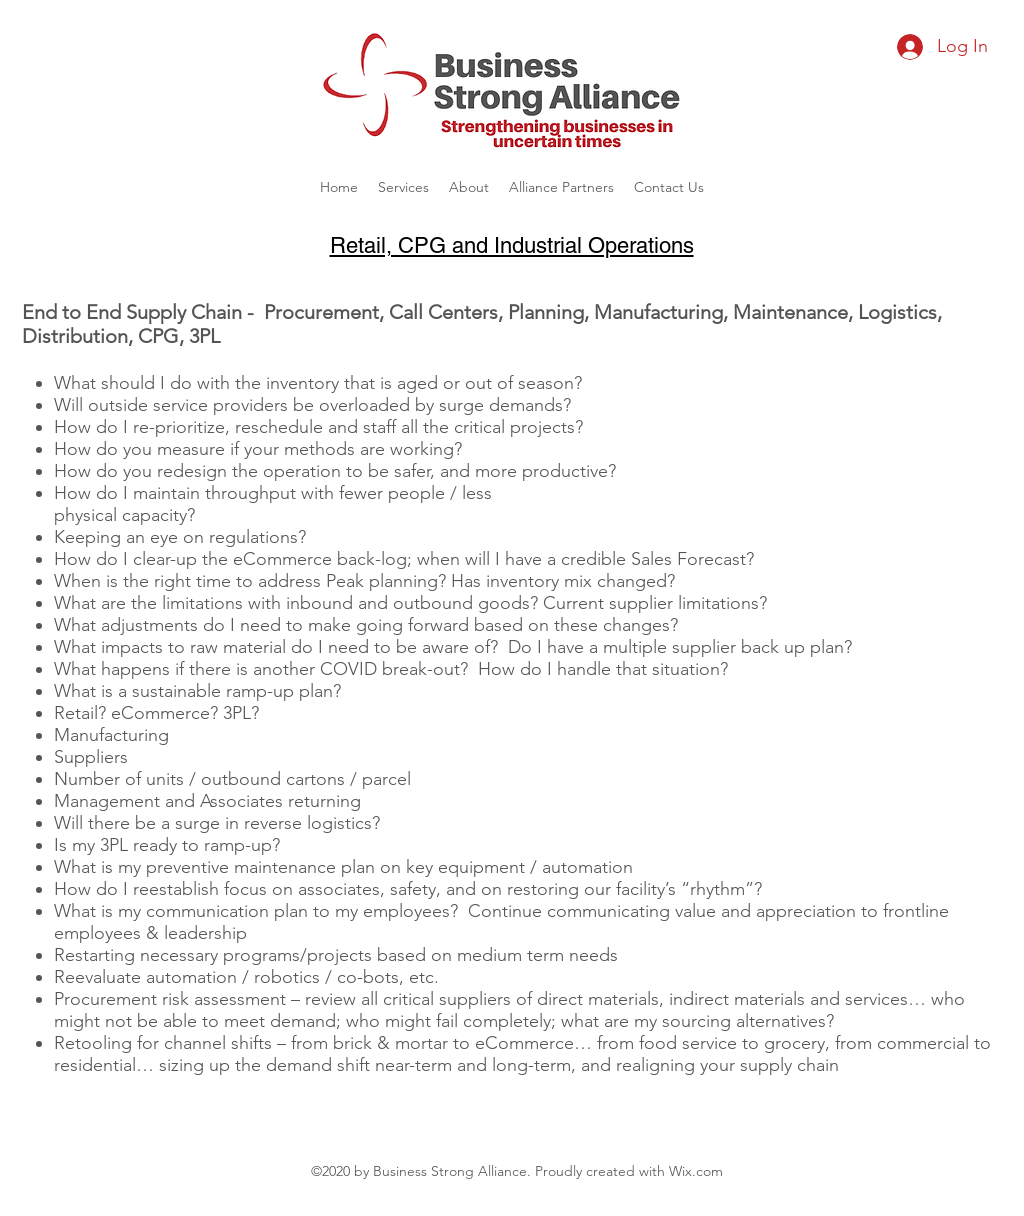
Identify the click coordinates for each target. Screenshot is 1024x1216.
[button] (403, 187)
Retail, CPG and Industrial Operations (512, 245)
